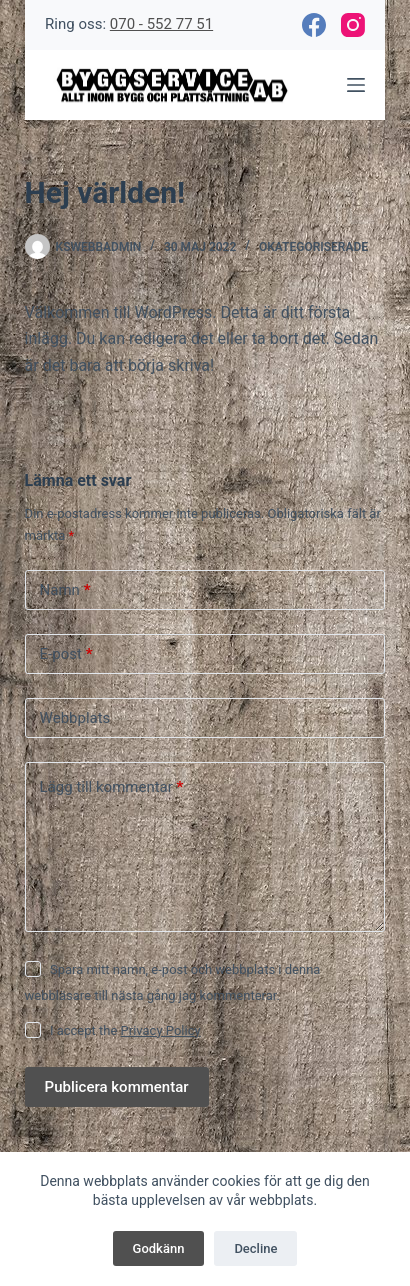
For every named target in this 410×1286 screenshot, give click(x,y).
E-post (66, 654)
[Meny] (356, 85)
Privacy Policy (161, 1030)
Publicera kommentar (117, 1087)
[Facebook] (314, 25)
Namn (65, 590)
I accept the (125, 1030)
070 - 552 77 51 (161, 24)
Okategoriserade (313, 247)
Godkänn (159, 1248)
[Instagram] (353, 25)
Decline (255, 1248)
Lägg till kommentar (112, 787)
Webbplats (75, 718)
